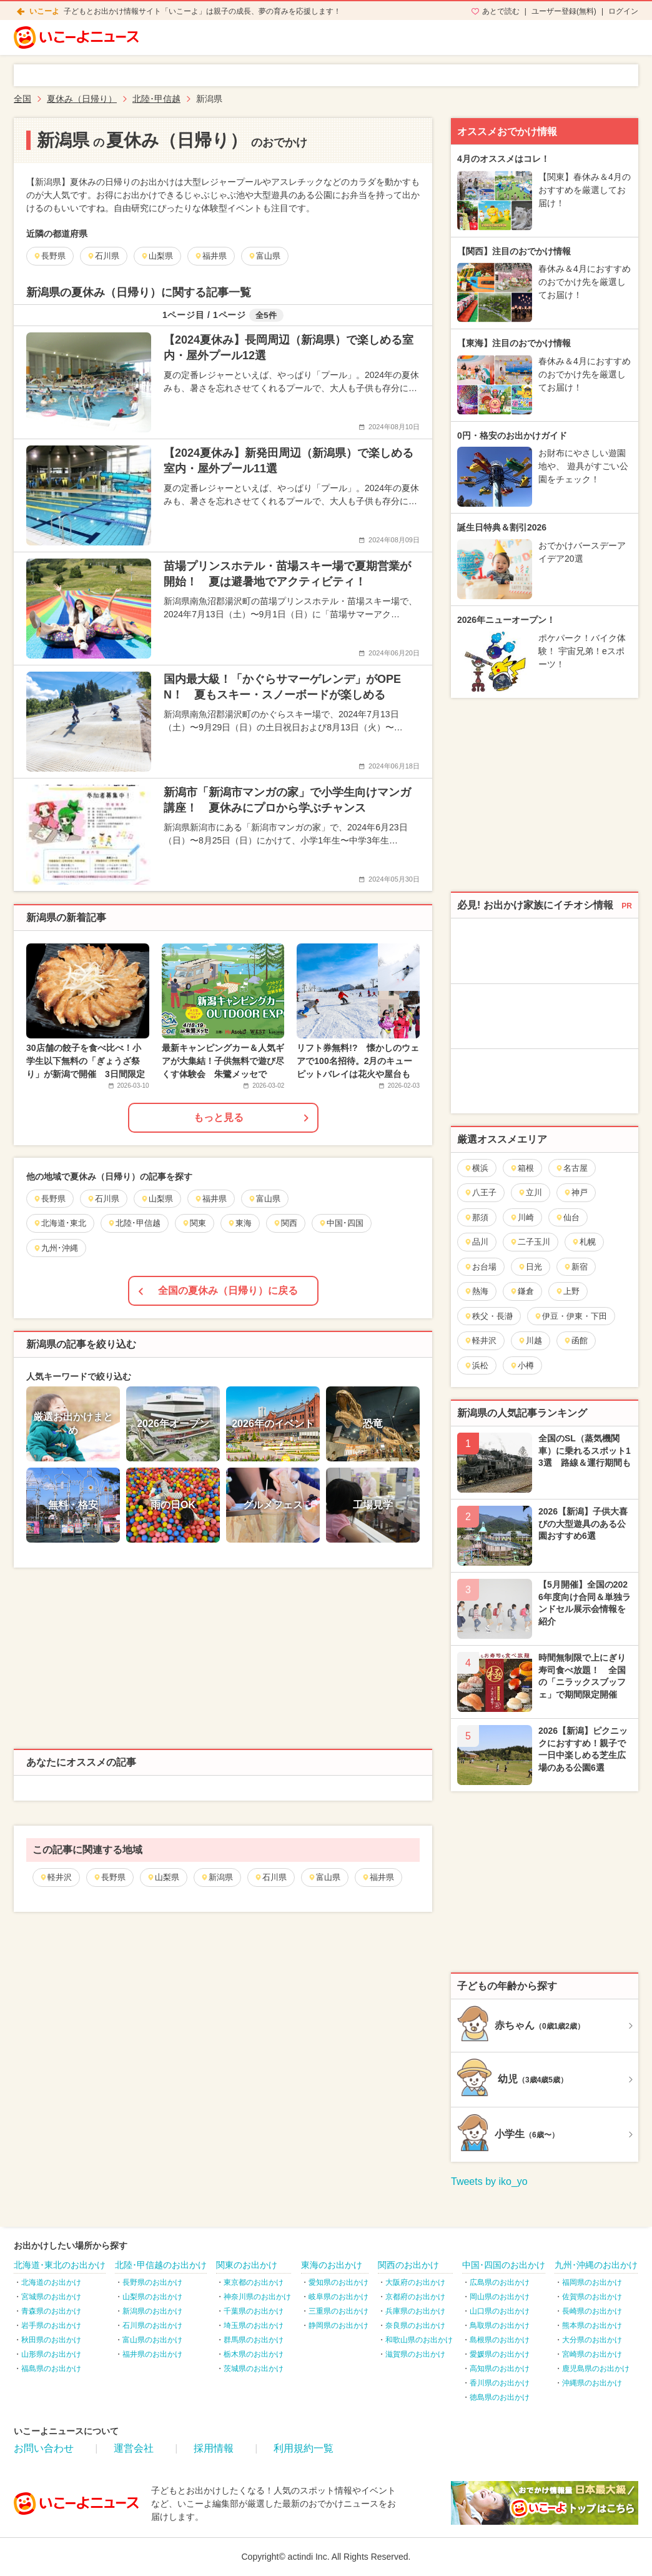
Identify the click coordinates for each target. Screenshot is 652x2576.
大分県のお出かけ (592, 2339)
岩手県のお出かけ (51, 2325)
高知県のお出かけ (500, 2368)
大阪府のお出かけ (415, 2282)
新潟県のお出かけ (152, 2311)
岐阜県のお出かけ (338, 2296)
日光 (530, 1266)
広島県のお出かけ (500, 2282)
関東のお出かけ (246, 2265)
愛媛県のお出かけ (500, 2354)
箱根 (522, 1168)
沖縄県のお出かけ (592, 2383)
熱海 (476, 1291)
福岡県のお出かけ (592, 2282)
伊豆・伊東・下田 (570, 1316)
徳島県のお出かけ (500, 2397)
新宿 (575, 1266)
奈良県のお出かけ (415, 2325)
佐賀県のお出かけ (592, 2296)
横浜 (476, 1168)
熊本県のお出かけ (592, 2325)
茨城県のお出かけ (254, 2368)
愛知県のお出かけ (338, 2282)
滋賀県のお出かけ (415, 2354)
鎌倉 (522, 1291)
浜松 (476, 1365)
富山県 (324, 1877)
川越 (530, 1340)
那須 (476, 1217)
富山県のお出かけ (152, 2339)
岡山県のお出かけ (500, 2296)
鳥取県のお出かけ (500, 2325)
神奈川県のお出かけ (257, 2296)
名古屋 (571, 1168)
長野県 (109, 1877)
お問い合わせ (44, 2448)
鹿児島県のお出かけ (596, 2368)
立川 (530, 1192)
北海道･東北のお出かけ (60, 2265)
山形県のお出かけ (51, 2354)
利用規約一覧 (303, 2448)
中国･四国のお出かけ (503, 2265)
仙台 (567, 1217)
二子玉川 (530, 1241)
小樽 (522, 1365)
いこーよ (44, 11)
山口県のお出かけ (500, 2311)
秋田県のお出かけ (51, 2339)
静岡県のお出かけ (338, 2325)
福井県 (378, 1877)
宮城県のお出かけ (51, 2296)
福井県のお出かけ (152, 2354)
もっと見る (219, 1117)
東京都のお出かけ (254, 2282)
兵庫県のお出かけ (415, 2311)
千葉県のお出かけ (254, 2311)
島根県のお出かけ (500, 2339)
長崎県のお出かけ (592, 2311)
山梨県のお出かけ (152, 2296)
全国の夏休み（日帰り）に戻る (228, 1290)
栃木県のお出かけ (254, 2354)
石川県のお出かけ (152, 2325)
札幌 (583, 1241)
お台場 (480, 1266)
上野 (567, 1291)
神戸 (575, 1192)
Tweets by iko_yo (489, 2181)
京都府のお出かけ (415, 2296)
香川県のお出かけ (500, 2383)
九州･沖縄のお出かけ (596, 2265)
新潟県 (216, 1877)
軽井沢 (55, 1877)
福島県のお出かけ (51, 2368)
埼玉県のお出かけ (254, 2325)
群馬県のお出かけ (254, 2339)
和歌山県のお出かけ (419, 2339)
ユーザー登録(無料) (563, 11)
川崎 (522, 1217)
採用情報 (214, 2448)
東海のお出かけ (331, 2265)
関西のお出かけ (408, 2265)
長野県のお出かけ (152, 2282)
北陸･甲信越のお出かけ (161, 2265)
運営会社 (134, 2448)
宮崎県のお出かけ (592, 2354)
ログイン (623, 11)
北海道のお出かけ (51, 2282)
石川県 (270, 1877)
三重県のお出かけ (338, 2311)
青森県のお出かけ (51, 2311)
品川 (476, 1241)
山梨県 (163, 1877)
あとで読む (501, 11)
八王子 (480, 1192)
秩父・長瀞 (488, 1316)
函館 (575, 1340)
